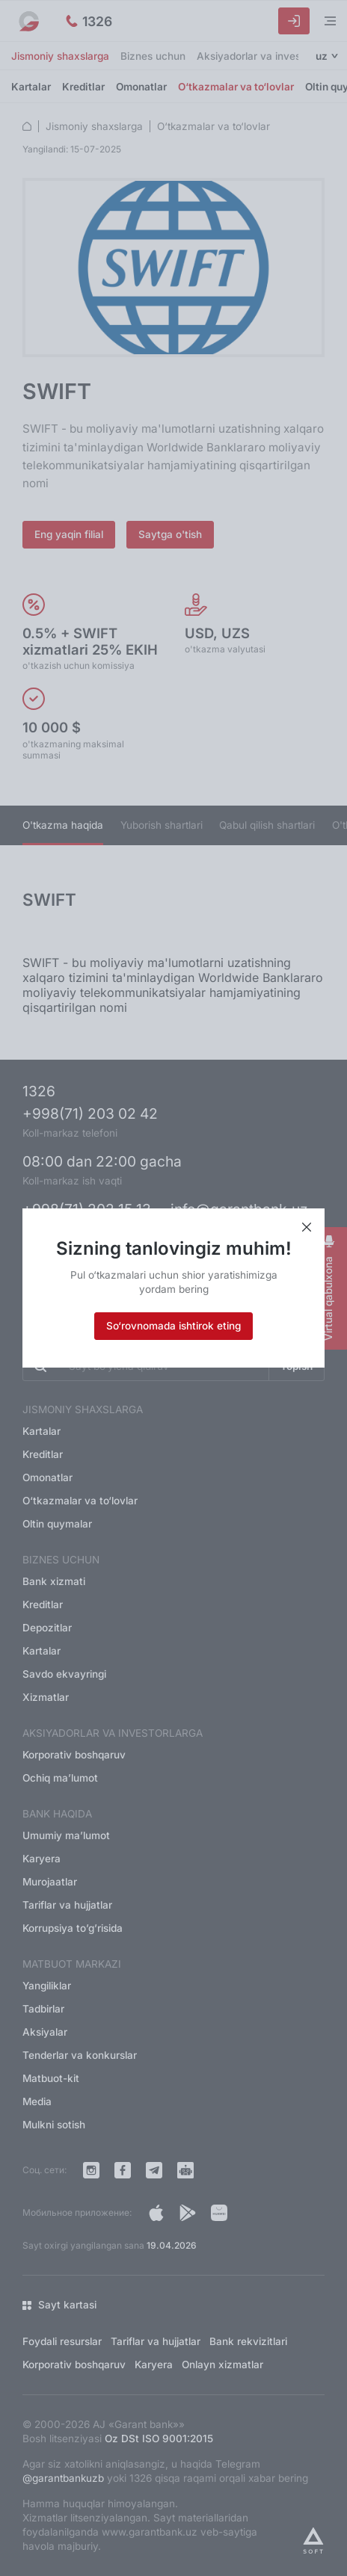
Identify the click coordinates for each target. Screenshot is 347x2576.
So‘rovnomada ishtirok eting (173, 1326)
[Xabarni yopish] (306, 1228)
